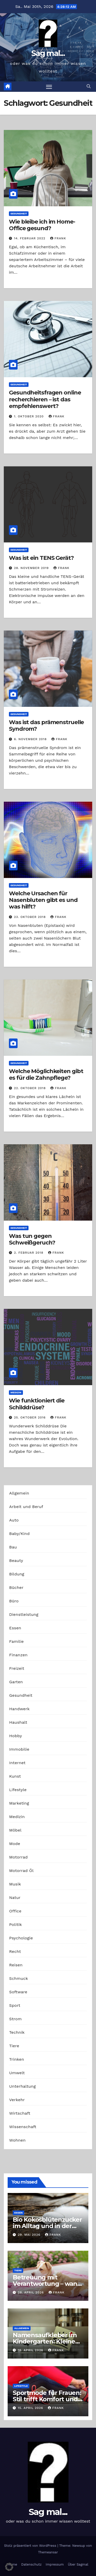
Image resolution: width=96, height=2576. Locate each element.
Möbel (15, 1830)
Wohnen (17, 2140)
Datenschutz (31, 2564)
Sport (14, 2005)
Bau (13, 1547)
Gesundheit (18, 213)
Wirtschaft (19, 2113)
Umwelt (17, 2072)
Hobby (15, 1735)
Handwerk (19, 1708)
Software (18, 1991)
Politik (15, 1924)
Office (15, 1911)
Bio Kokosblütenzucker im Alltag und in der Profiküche (47, 2226)
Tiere (14, 2045)
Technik (17, 2032)
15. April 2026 (31, 2408)
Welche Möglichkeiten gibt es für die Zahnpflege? (46, 1074)
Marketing (19, 1803)
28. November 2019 (32, 568)
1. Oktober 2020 (29, 416)
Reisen (16, 1965)
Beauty (16, 1560)
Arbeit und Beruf (26, 1506)
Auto (14, 1520)
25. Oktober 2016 (30, 1417)
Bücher (16, 1587)
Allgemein (19, 1493)
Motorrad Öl (21, 1870)
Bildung (16, 1574)
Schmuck (18, 1978)
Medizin (15, 1392)
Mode (14, 1843)
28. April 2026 (31, 2292)
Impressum (55, 2564)
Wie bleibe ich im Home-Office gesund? (42, 225)
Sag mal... (48, 53)
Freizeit (16, 1668)
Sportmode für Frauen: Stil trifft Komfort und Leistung (47, 2399)
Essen (15, 1628)
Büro (14, 1601)
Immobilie (19, 1749)
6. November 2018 (31, 739)
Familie (16, 1641)
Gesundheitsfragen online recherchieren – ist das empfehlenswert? (45, 399)
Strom (15, 2018)
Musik (15, 1884)
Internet (17, 1762)
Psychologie (21, 1938)
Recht (15, 1951)
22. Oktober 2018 (30, 1088)
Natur (15, 1897)
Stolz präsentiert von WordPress (30, 2546)
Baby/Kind (19, 1533)
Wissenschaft (22, 2126)
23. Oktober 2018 (30, 917)
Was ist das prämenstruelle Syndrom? (46, 725)
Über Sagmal (78, 2564)
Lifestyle (17, 1789)
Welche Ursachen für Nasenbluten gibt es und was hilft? (43, 900)
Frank (58, 238)
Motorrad (18, 1857)
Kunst (15, 1776)
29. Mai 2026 (30, 2234)
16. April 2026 (31, 2350)
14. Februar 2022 (30, 238)
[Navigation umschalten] (49, 86)
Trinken (16, 2059)
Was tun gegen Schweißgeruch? (32, 1239)
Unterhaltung (22, 2086)
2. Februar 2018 (29, 1252)
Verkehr (17, 2099)
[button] (89, 86)
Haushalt (18, 1722)
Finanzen (18, 1654)
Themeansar (48, 2552)
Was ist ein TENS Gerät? (41, 557)
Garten (16, 1681)
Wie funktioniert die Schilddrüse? (36, 1404)
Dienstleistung (23, 1614)
